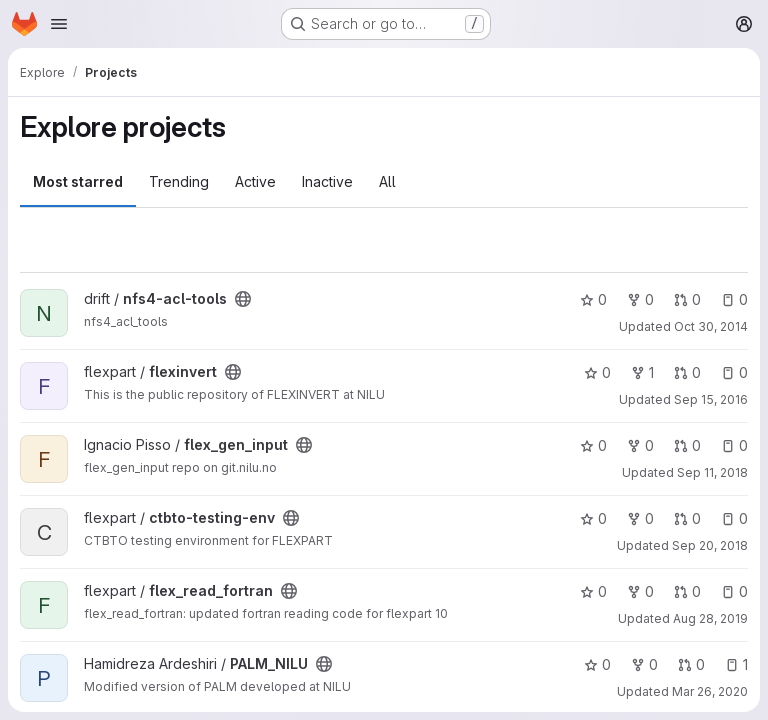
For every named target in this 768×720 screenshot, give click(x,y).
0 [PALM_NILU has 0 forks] (644, 664)
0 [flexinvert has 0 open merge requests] (687, 372)
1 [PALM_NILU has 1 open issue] (736, 664)
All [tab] (387, 181)
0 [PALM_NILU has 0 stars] (597, 664)
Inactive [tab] (327, 181)
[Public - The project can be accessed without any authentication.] (243, 299)
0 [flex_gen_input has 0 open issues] (734, 445)
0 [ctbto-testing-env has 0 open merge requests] (687, 518)
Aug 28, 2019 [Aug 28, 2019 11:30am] (710, 618)
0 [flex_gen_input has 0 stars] (593, 445)
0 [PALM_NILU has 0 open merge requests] (691, 664)
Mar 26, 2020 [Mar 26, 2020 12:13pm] (710, 691)
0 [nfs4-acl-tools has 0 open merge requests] (687, 299)
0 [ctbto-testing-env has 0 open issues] (734, 518)
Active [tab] (255, 181)
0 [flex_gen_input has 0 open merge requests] (687, 445)
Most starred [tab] (78, 181)
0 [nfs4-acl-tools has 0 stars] (593, 299)
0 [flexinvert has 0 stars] (597, 372)
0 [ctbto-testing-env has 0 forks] (640, 518)
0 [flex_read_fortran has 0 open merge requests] (687, 591)
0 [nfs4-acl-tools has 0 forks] (640, 299)
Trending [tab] (179, 181)
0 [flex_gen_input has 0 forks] (640, 445)
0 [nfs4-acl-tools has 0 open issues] (734, 299)
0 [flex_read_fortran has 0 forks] (640, 591)
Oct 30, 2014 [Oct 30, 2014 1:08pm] (711, 326)
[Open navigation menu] (59, 24)
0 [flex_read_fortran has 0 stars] (593, 591)
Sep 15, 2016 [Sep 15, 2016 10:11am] (711, 399)
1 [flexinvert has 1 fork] (642, 372)
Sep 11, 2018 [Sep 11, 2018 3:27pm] (712, 472)
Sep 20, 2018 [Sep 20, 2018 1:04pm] (710, 545)
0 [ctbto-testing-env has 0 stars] (593, 518)
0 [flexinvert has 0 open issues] (734, 372)
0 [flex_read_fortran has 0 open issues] (734, 591)
